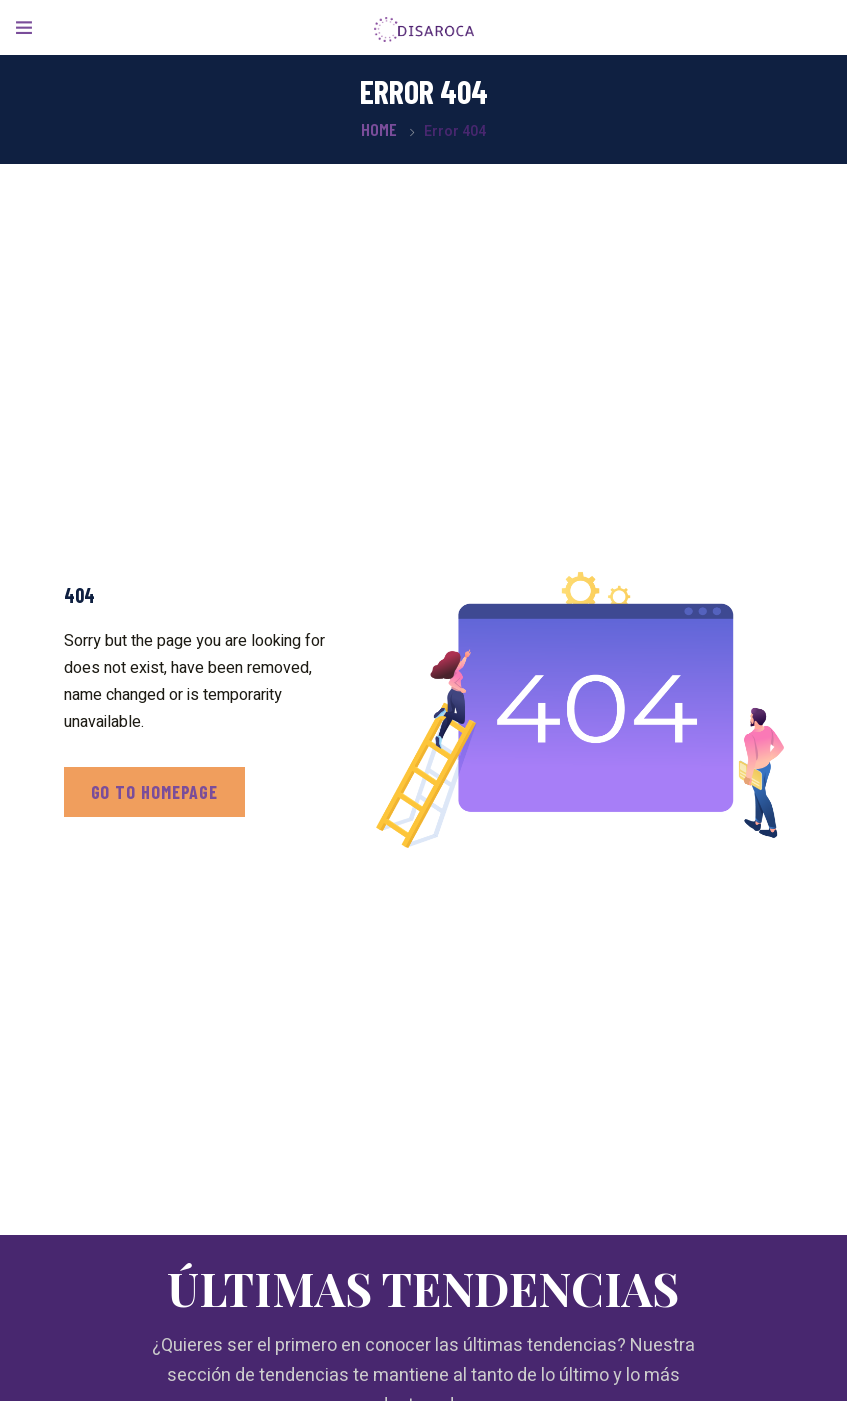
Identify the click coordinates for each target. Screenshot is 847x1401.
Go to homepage (155, 792)
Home (379, 129)
